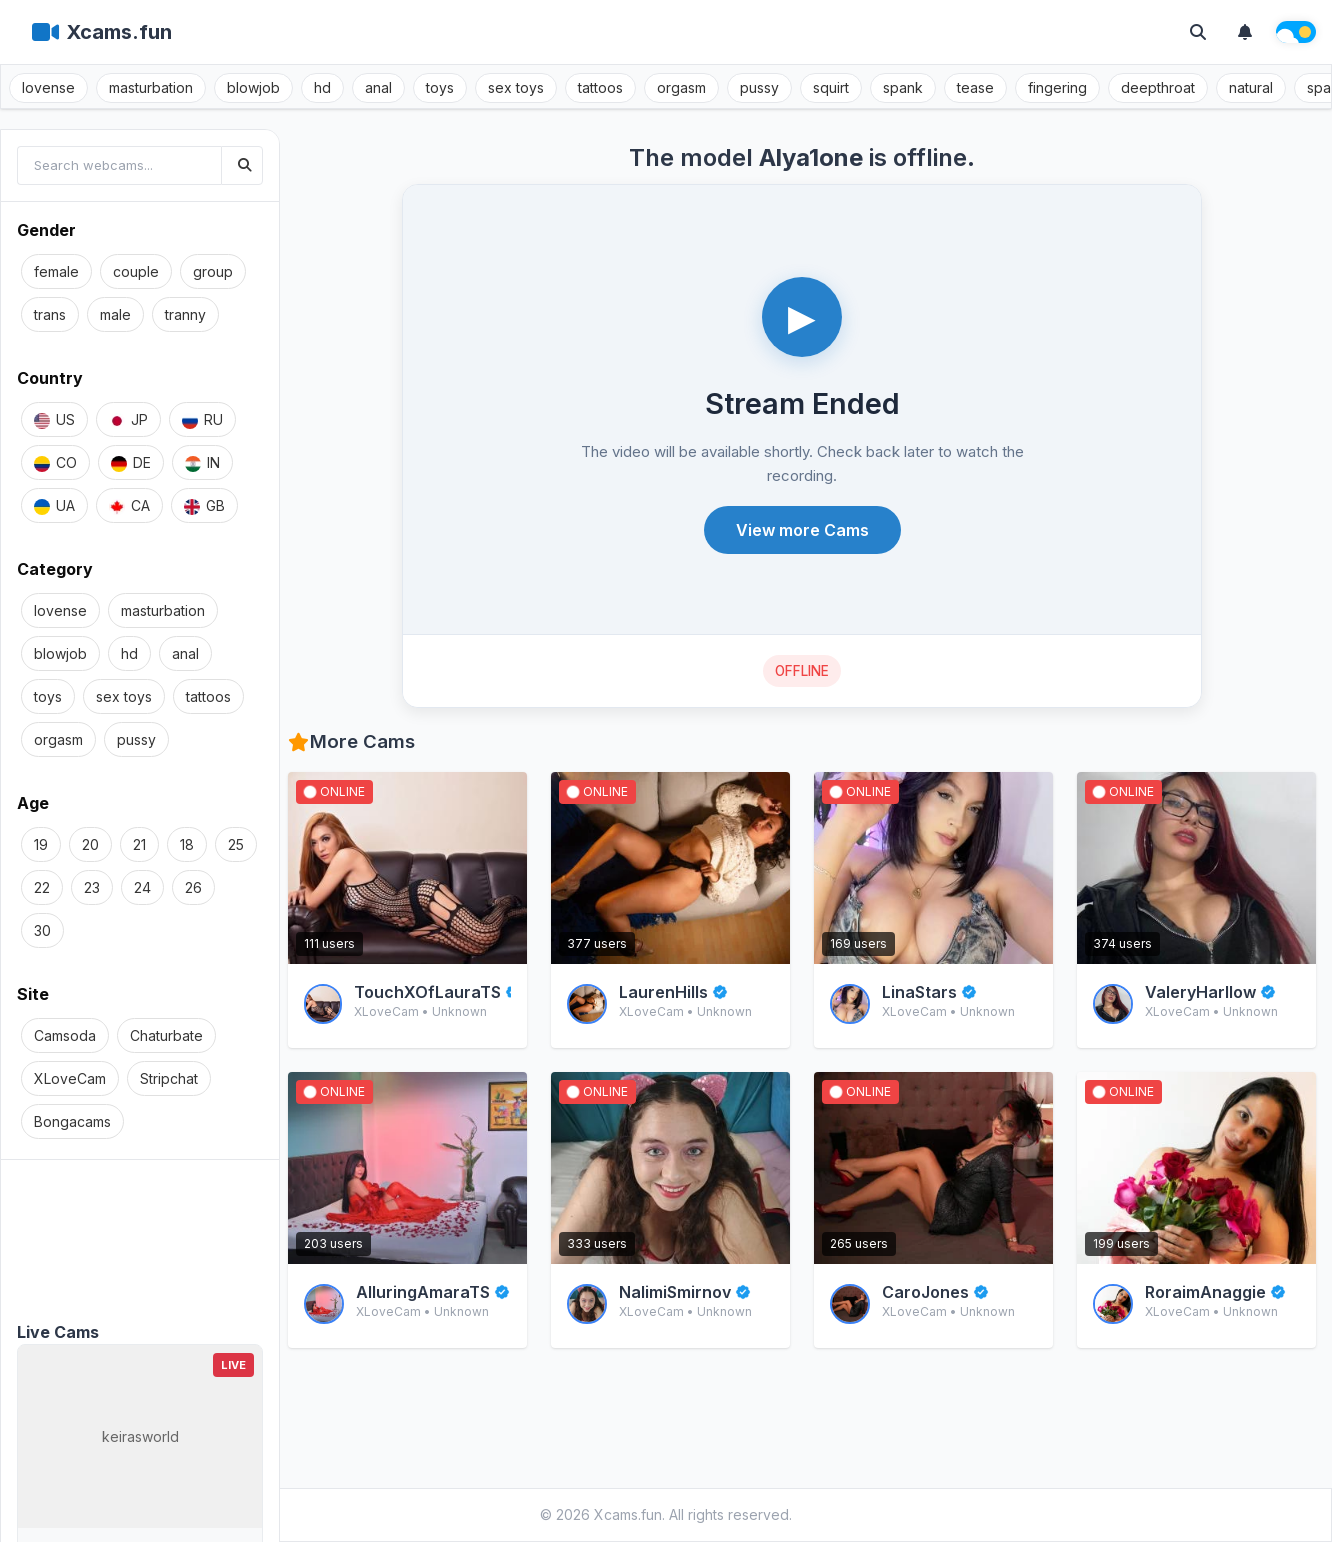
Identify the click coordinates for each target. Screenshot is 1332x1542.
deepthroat (1158, 87)
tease (975, 87)
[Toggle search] (1198, 32)
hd (322, 87)
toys (440, 87)
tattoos (600, 87)
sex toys (516, 87)
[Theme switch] (1296, 32)
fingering (1057, 87)
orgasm (681, 87)
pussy (759, 87)
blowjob (253, 87)
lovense (48, 87)
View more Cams (802, 530)
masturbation (151, 87)
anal (378, 87)
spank (903, 87)
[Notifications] (1245, 32)
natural (1251, 87)
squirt (831, 87)
